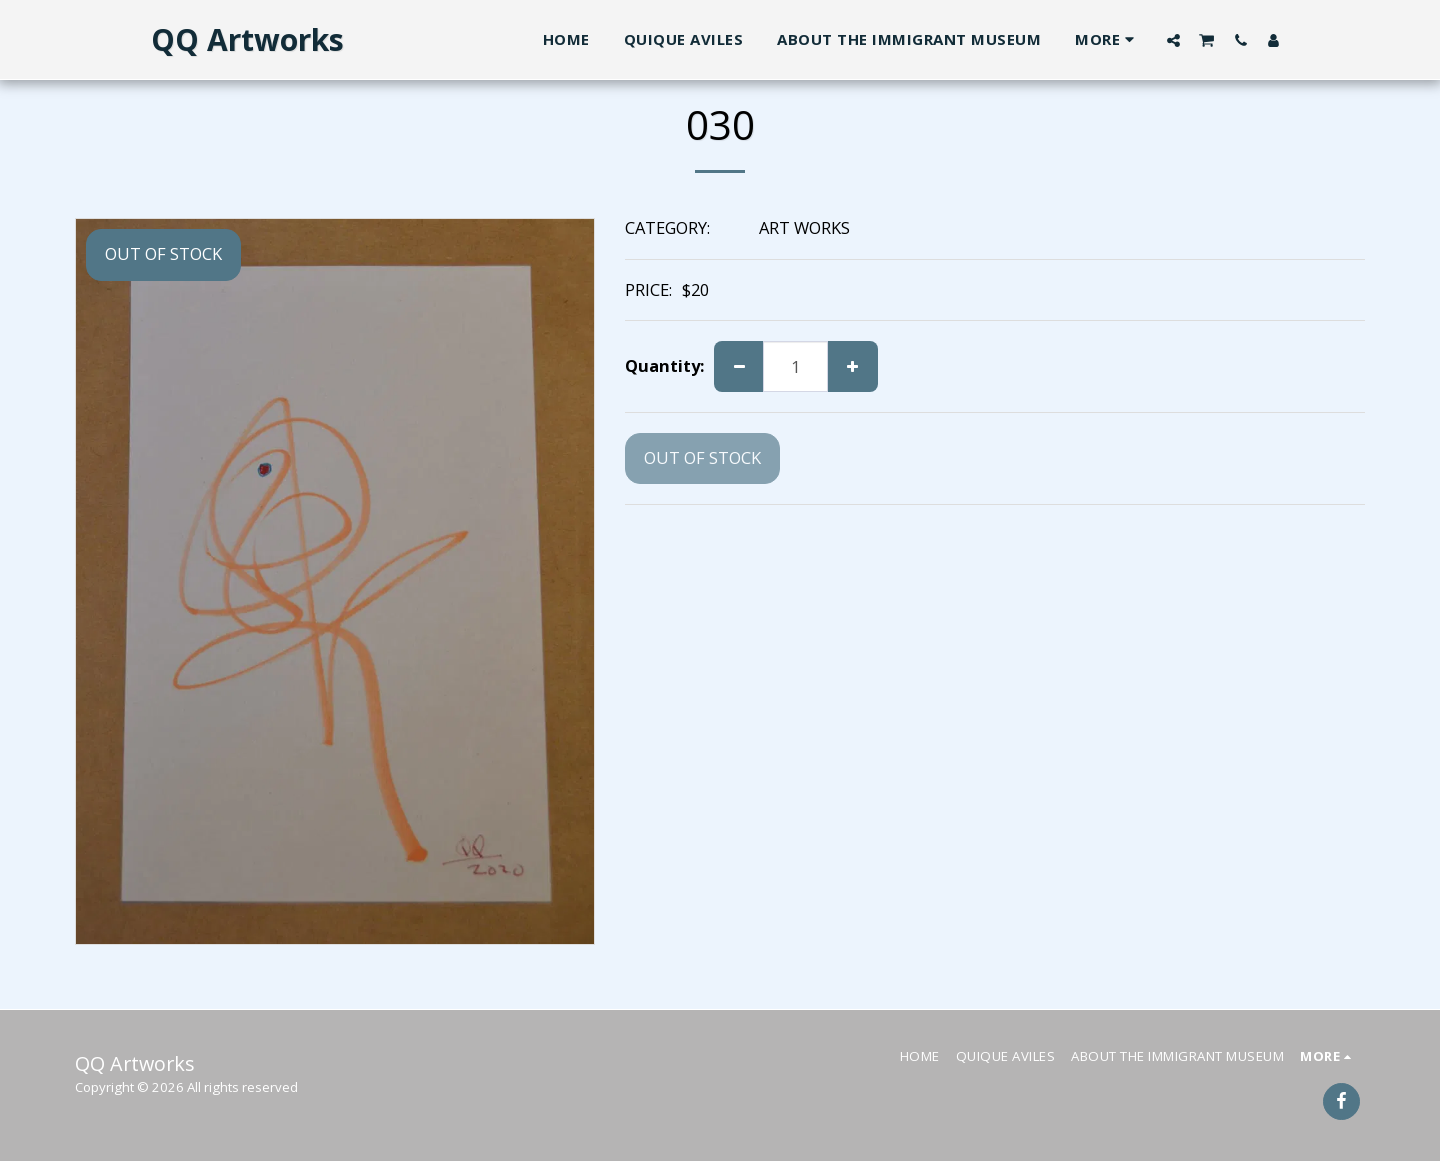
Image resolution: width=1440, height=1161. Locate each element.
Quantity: (664, 366)
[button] (1173, 40)
